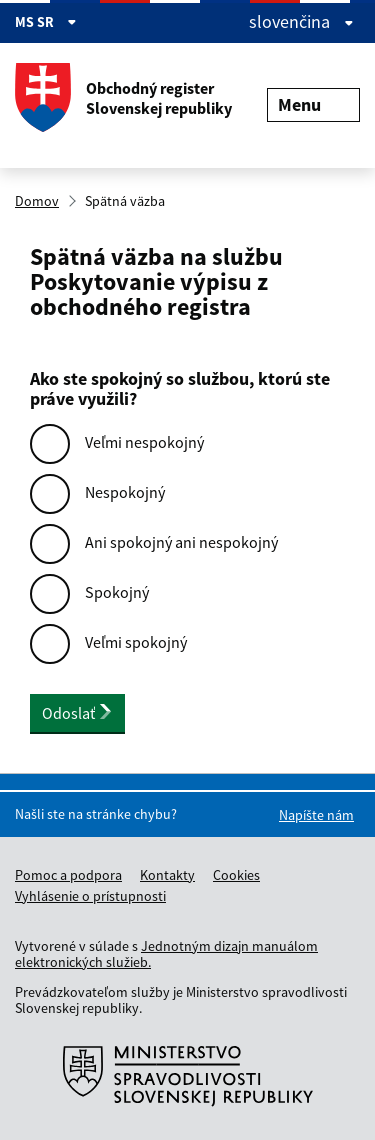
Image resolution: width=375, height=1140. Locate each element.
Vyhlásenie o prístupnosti (90, 896)
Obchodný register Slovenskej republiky (123, 98)
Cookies (236, 875)
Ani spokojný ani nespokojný (181, 542)
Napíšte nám (316, 815)
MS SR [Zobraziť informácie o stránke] (46, 22)
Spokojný (117, 592)
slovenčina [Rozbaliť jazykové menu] (301, 22)
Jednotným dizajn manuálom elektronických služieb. (166, 954)
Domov (37, 201)
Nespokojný (125, 492)
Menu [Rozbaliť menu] (313, 104)
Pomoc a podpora (68, 875)
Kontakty (167, 875)
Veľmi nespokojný (144, 442)
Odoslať (77, 713)
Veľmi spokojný (136, 642)
